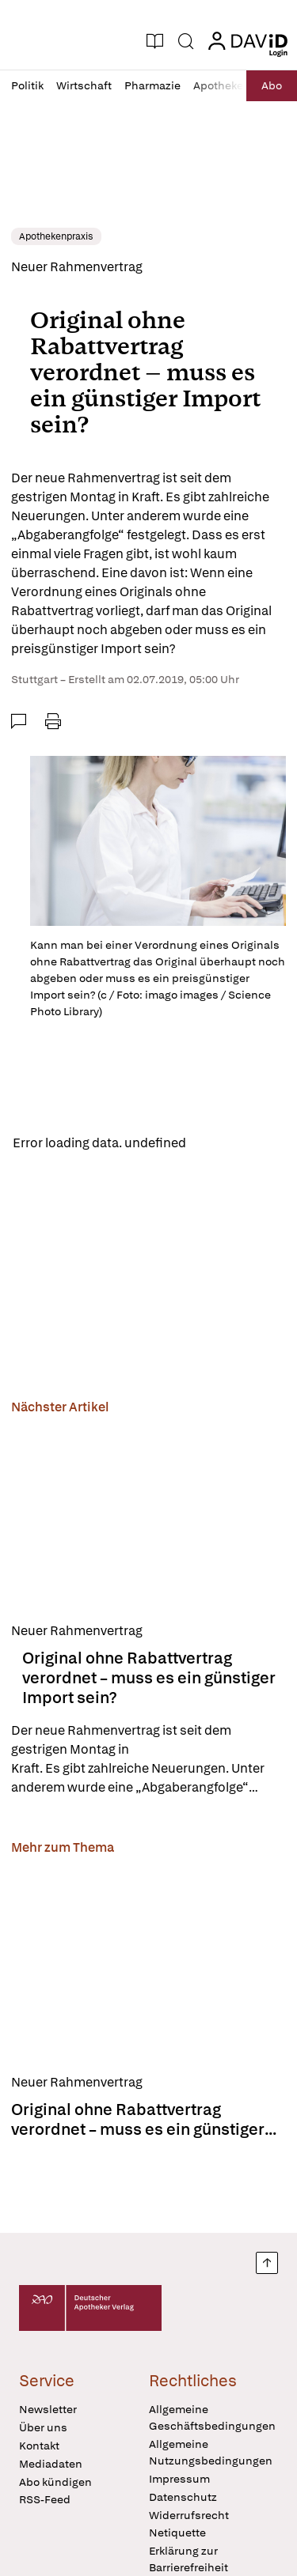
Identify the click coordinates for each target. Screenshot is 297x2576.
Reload (220, 1143)
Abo (271, 85)
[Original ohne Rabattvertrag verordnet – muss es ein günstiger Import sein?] (148, 1516)
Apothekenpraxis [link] (56, 236)
